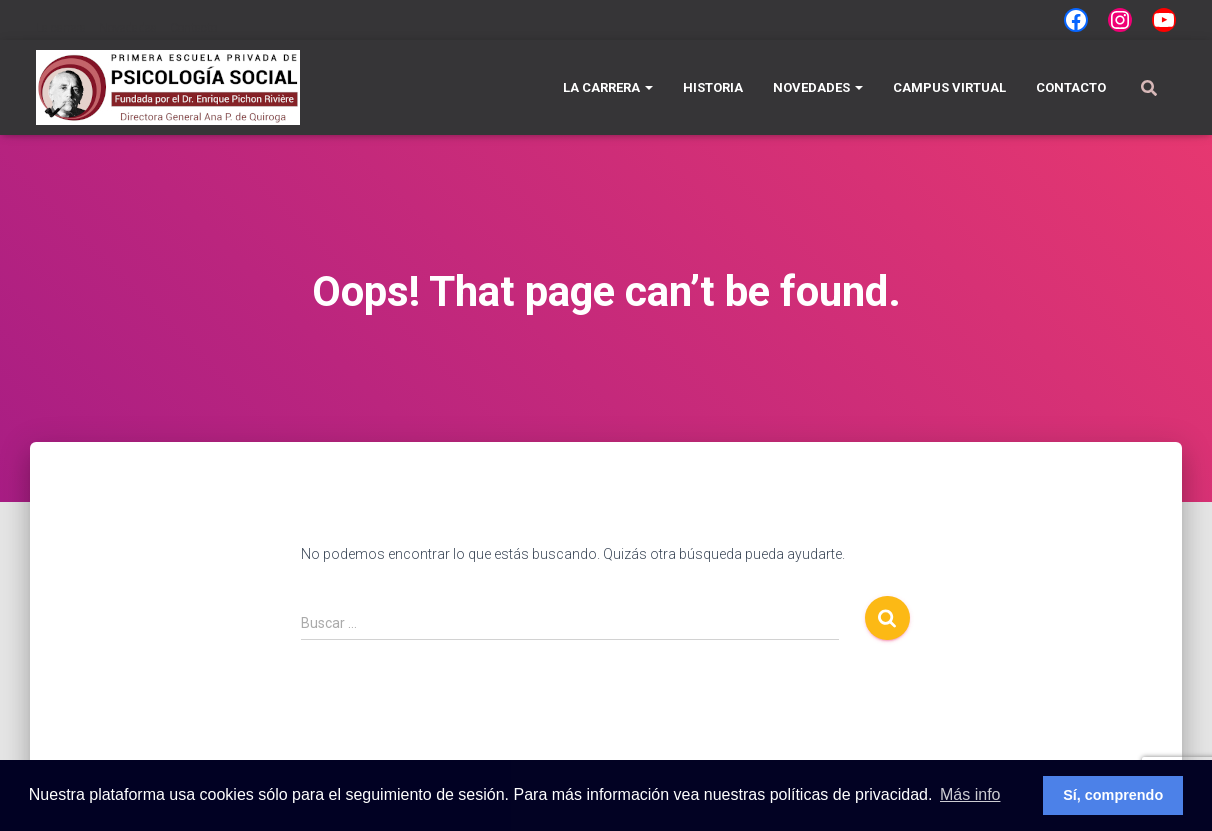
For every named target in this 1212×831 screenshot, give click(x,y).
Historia (713, 87)
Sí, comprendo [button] (1113, 795)
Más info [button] (970, 794)
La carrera (61, 28)
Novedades (128, 28)
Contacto (193, 28)
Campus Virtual (949, 87)
